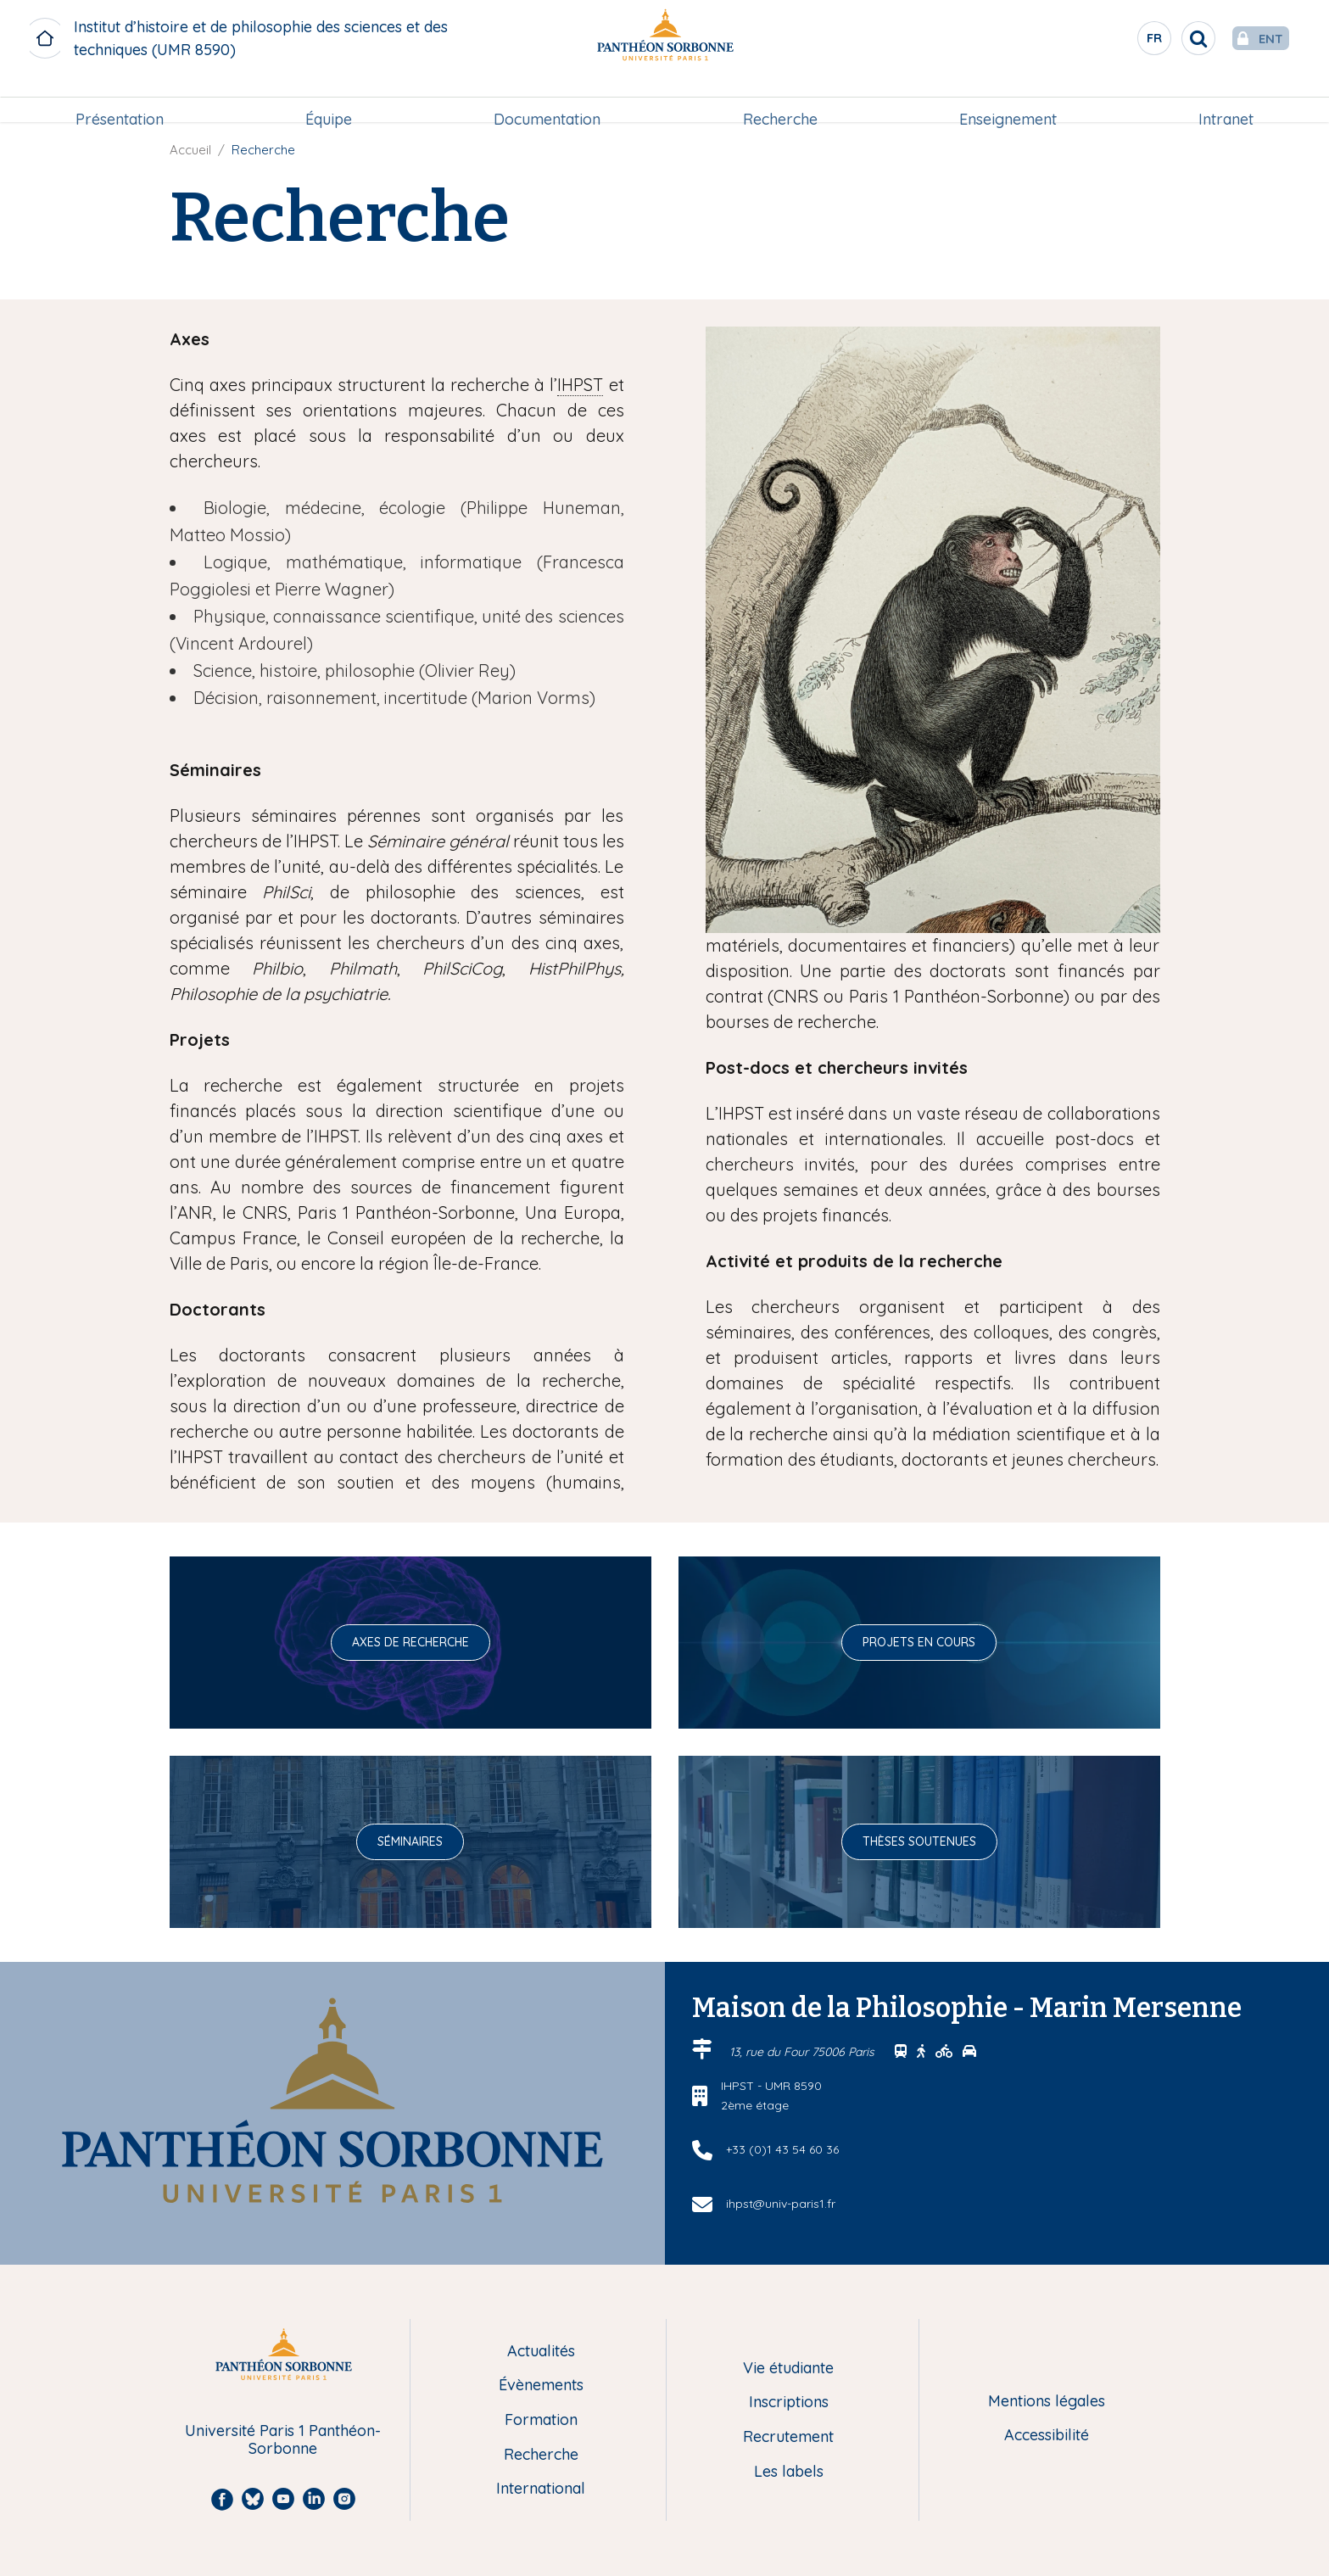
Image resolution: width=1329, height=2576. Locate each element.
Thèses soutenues (919, 1841)
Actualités (541, 2352)
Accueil (190, 150)
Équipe (328, 99)
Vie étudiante (788, 2369)
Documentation (547, 99)
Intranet (1226, 99)
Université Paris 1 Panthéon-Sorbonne (283, 2439)
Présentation (119, 99)
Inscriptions (789, 2402)
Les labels (789, 2472)
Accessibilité (1046, 2436)
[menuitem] (119, 99)
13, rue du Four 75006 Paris (803, 2051)
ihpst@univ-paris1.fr (780, 2203)
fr (1121, 41)
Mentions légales (1046, 2402)
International (540, 2489)
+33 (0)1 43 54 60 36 (782, 2149)
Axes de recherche (410, 1642)
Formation (541, 2420)
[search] (1164, 38)
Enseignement (1008, 99)
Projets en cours (919, 1642)
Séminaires (410, 1841)
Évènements (541, 2385)
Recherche (780, 99)
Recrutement (788, 2437)
